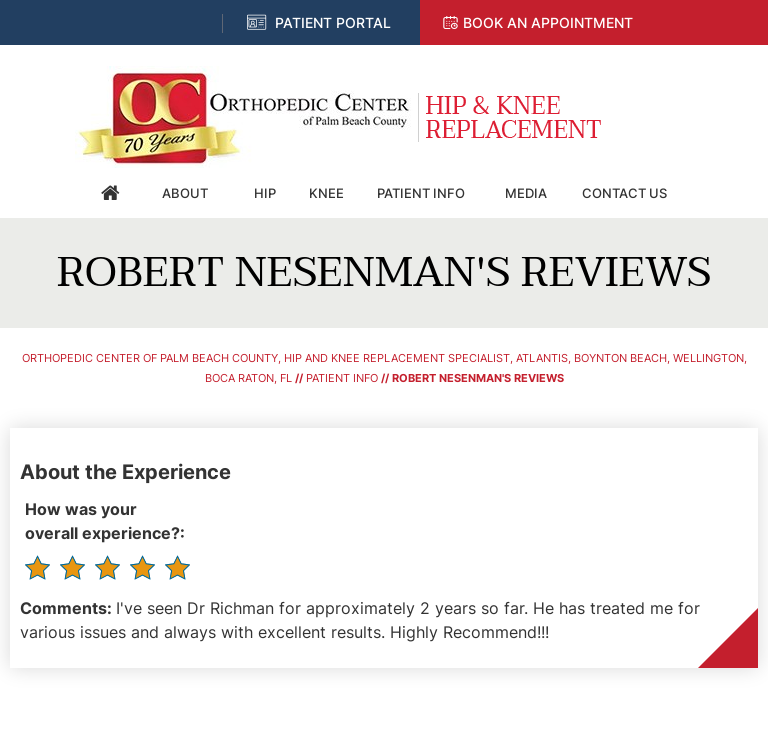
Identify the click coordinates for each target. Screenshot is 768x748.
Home (111, 193)
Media (526, 193)
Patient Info (421, 193)
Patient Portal (333, 22)
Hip (265, 193)
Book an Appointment (548, 22)
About (185, 193)
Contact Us (624, 193)
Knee (326, 193)
